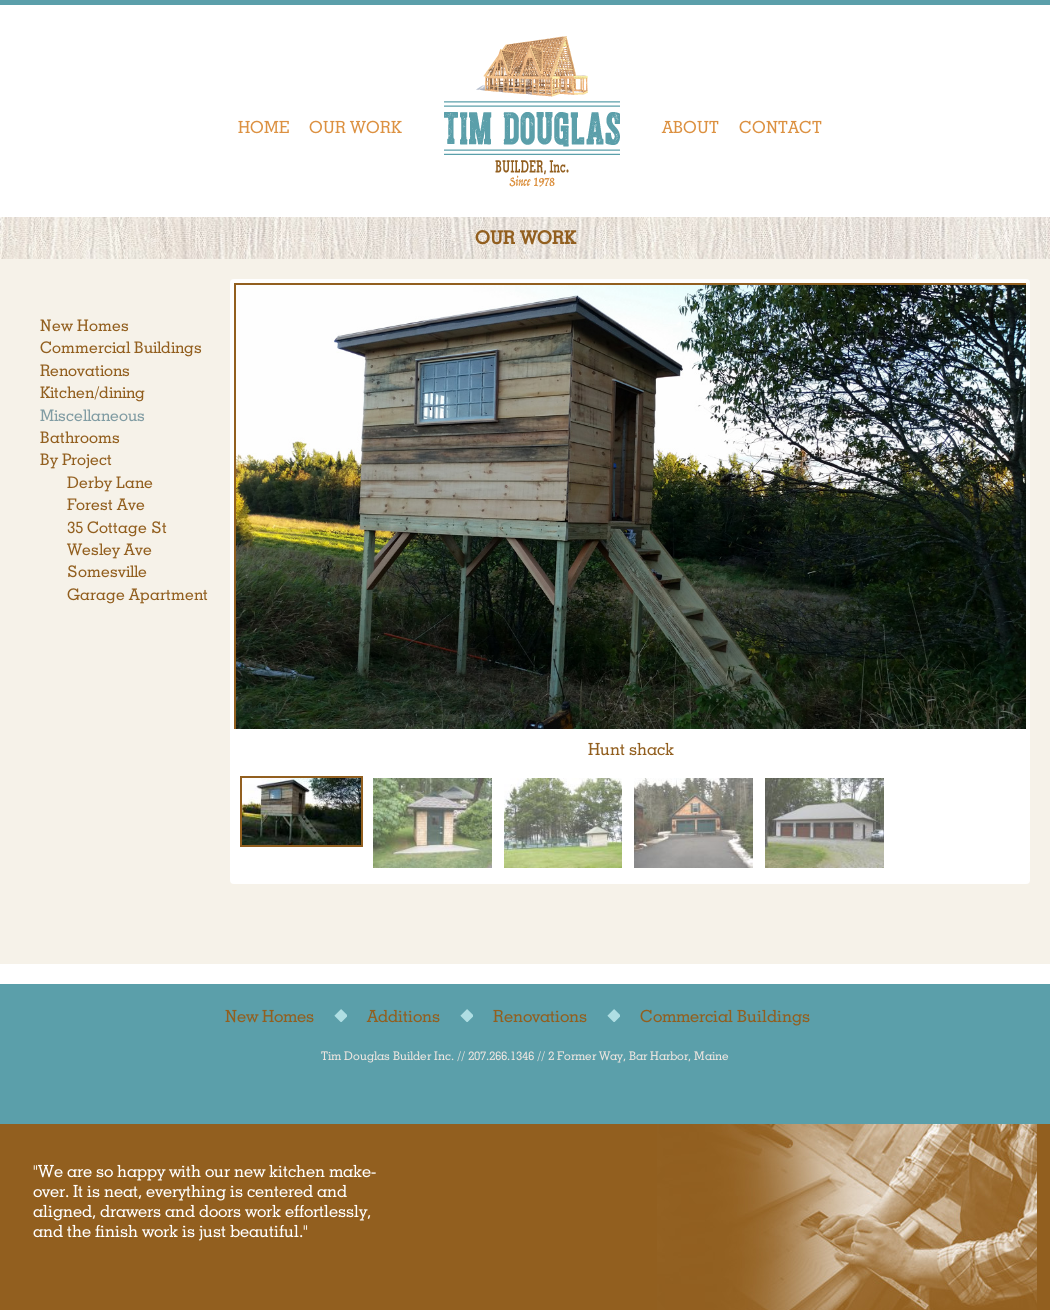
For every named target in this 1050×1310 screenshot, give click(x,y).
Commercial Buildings (121, 347)
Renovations (85, 370)
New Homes (84, 325)
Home (263, 127)
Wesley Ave (109, 549)
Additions (403, 1016)
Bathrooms (80, 437)
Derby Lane (110, 482)
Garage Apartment (137, 594)
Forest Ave (106, 504)
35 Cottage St (117, 527)
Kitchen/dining (92, 392)
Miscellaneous (92, 415)
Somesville (107, 571)
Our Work (355, 127)
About (690, 127)
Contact (780, 127)
